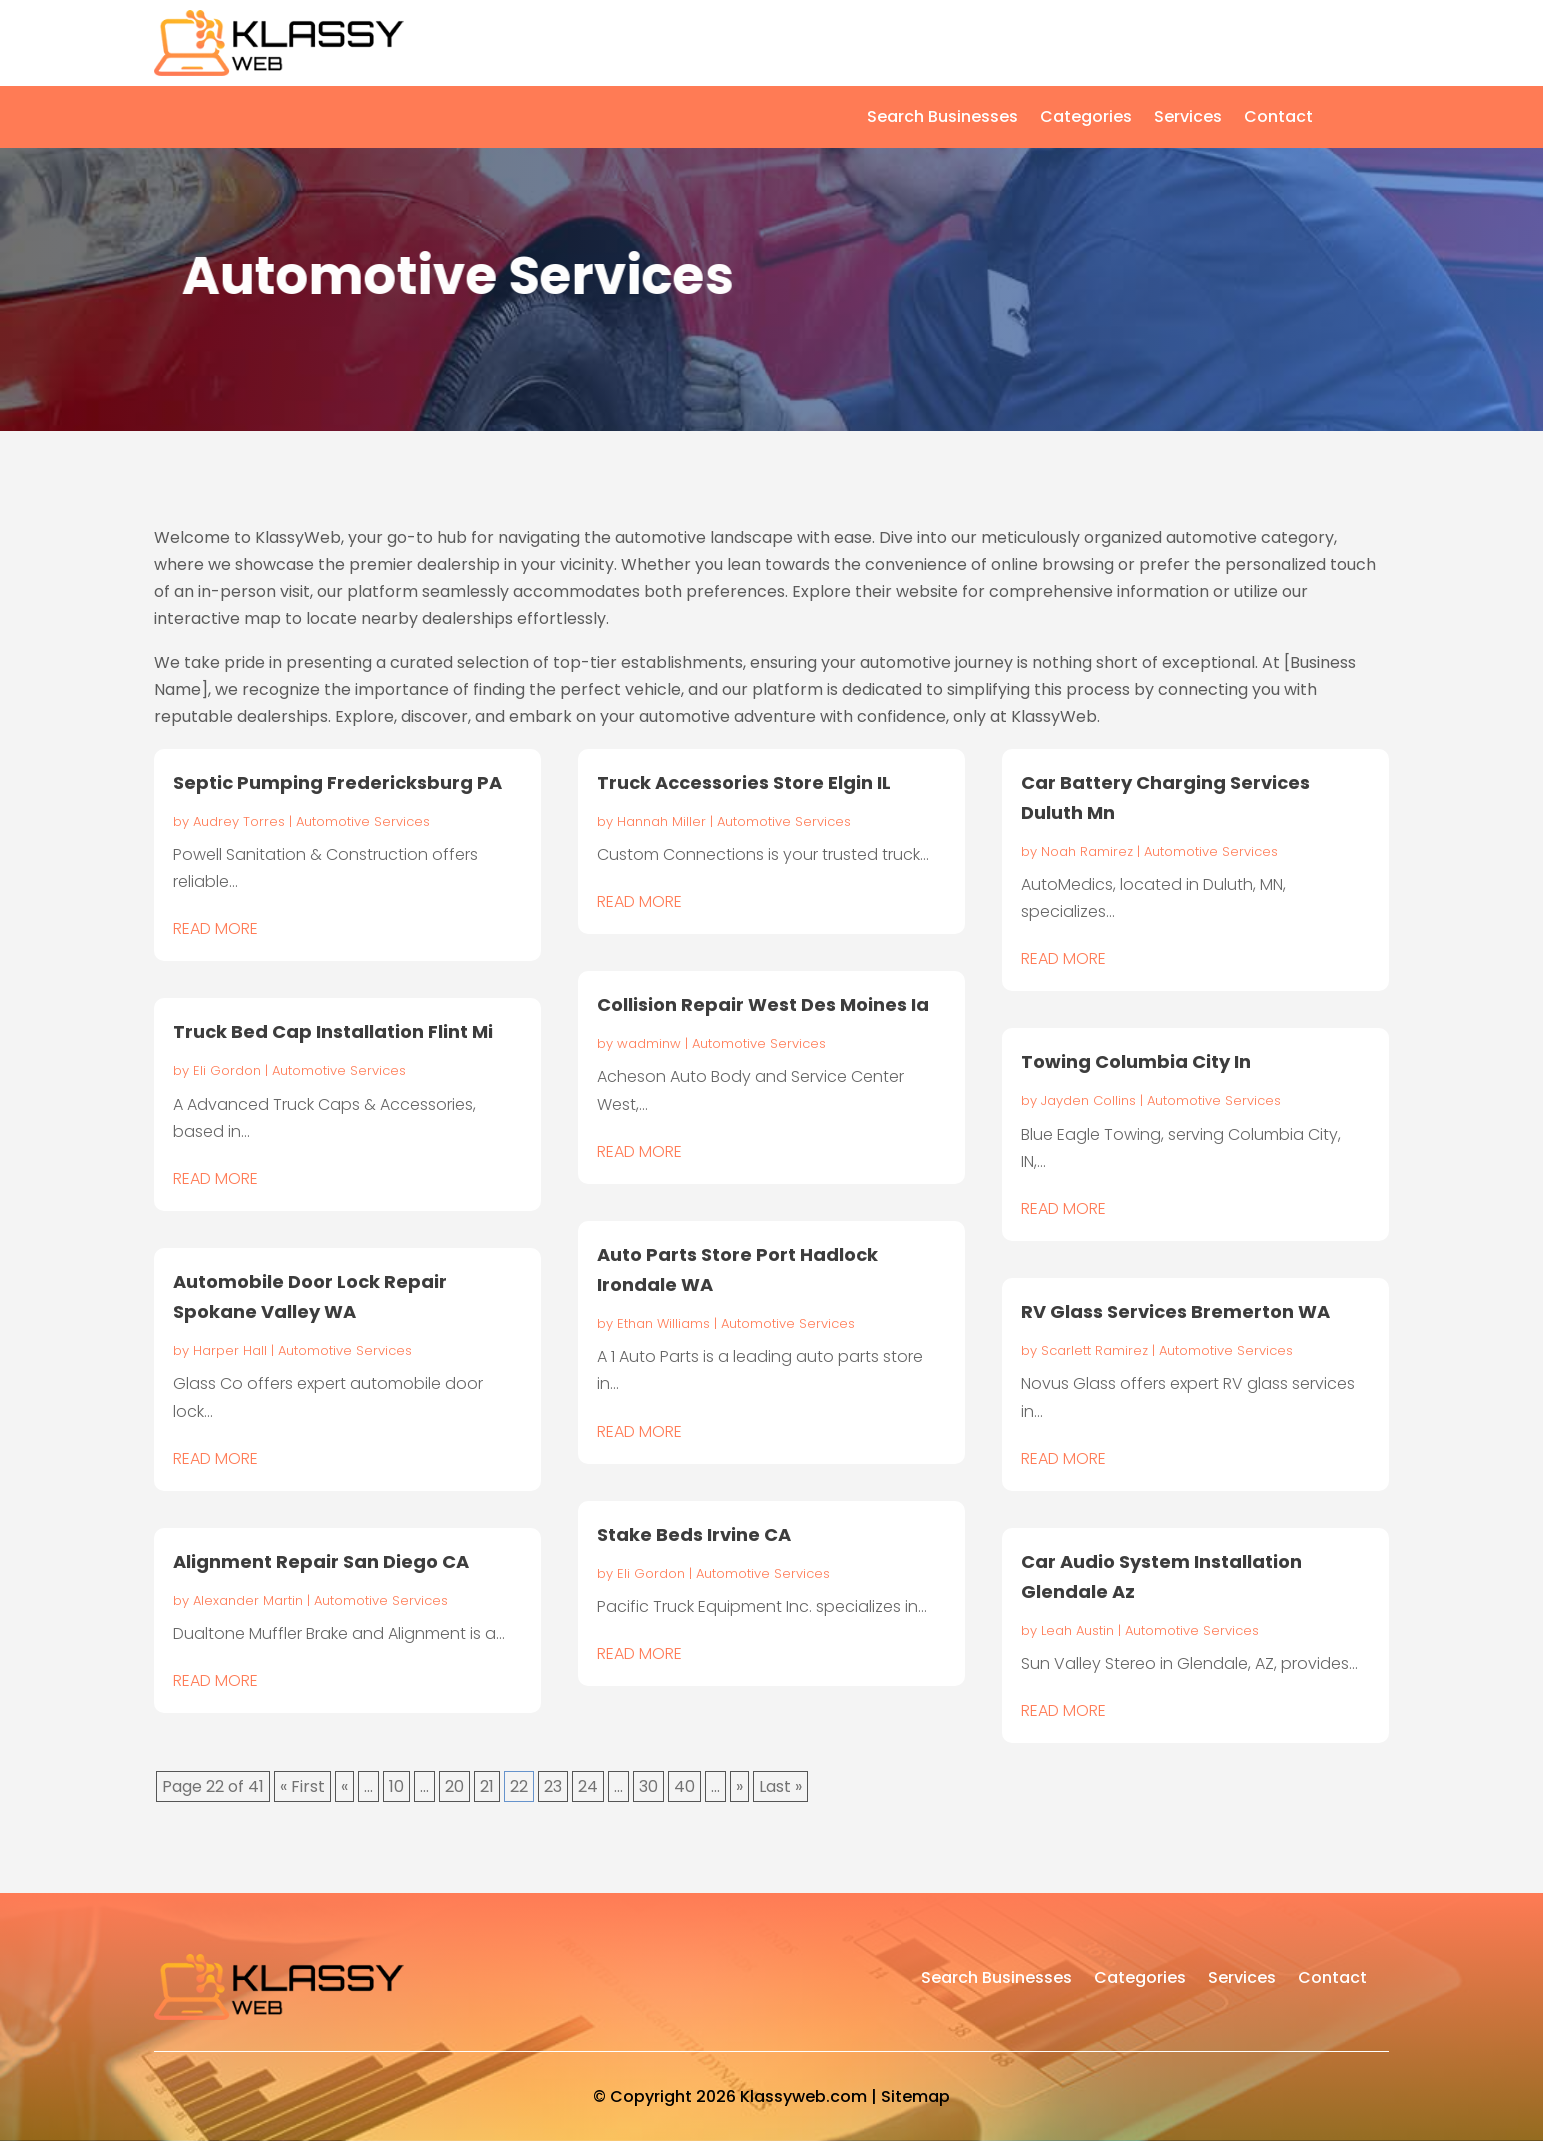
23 (553, 1786)
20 (454, 1786)
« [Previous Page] (344, 1786)
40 (684, 1786)
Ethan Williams (663, 1323)
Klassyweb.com (803, 2096)
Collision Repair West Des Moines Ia (763, 1004)
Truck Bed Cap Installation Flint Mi (333, 1031)
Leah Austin (1077, 1630)
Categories (1086, 119)
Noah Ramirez (1087, 851)
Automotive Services (363, 821)
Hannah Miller (661, 821)
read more (215, 928)
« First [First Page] (302, 1786)
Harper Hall (230, 1350)
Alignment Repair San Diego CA (321, 1561)
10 (396, 1786)
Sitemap (915, 2096)
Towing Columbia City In (1136, 1061)
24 (588, 1786)
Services (1188, 119)
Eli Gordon (227, 1070)
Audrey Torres (239, 821)
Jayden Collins (1088, 1100)
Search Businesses (942, 119)
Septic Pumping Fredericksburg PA (337, 782)
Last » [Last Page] (780, 1786)
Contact (1278, 119)
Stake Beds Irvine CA (694, 1534)
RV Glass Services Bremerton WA (1175, 1311)
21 (487, 1786)
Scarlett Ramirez (1094, 1350)
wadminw (649, 1043)
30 (648, 1786)
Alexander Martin (248, 1600)
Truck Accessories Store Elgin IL (744, 782)
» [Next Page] (739, 1786)
